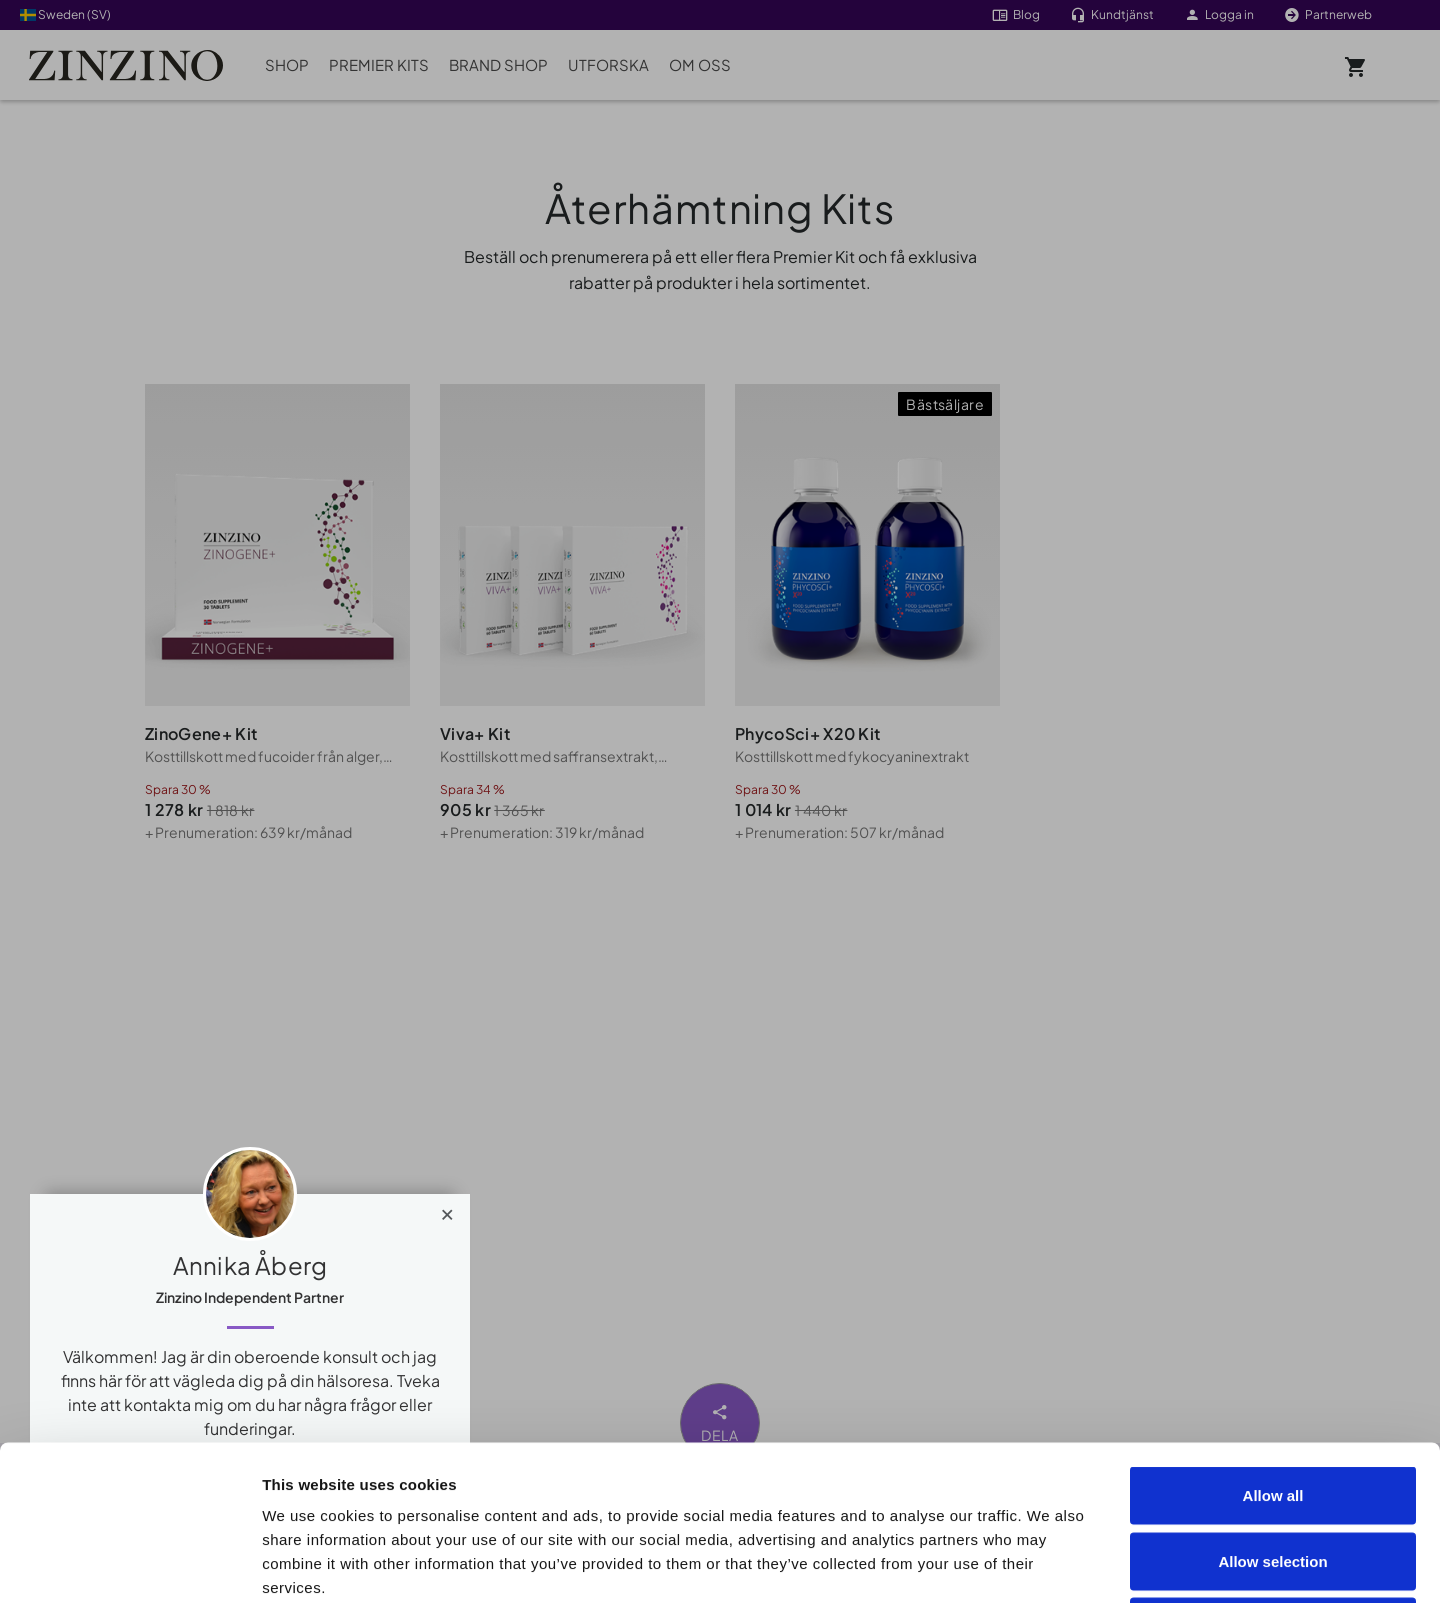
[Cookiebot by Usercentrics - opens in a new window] (129, 1564)
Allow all (1273, 1340)
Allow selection (1272, 1406)
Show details (1131, 1563)
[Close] (447, 1210)
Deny (1273, 1471)
